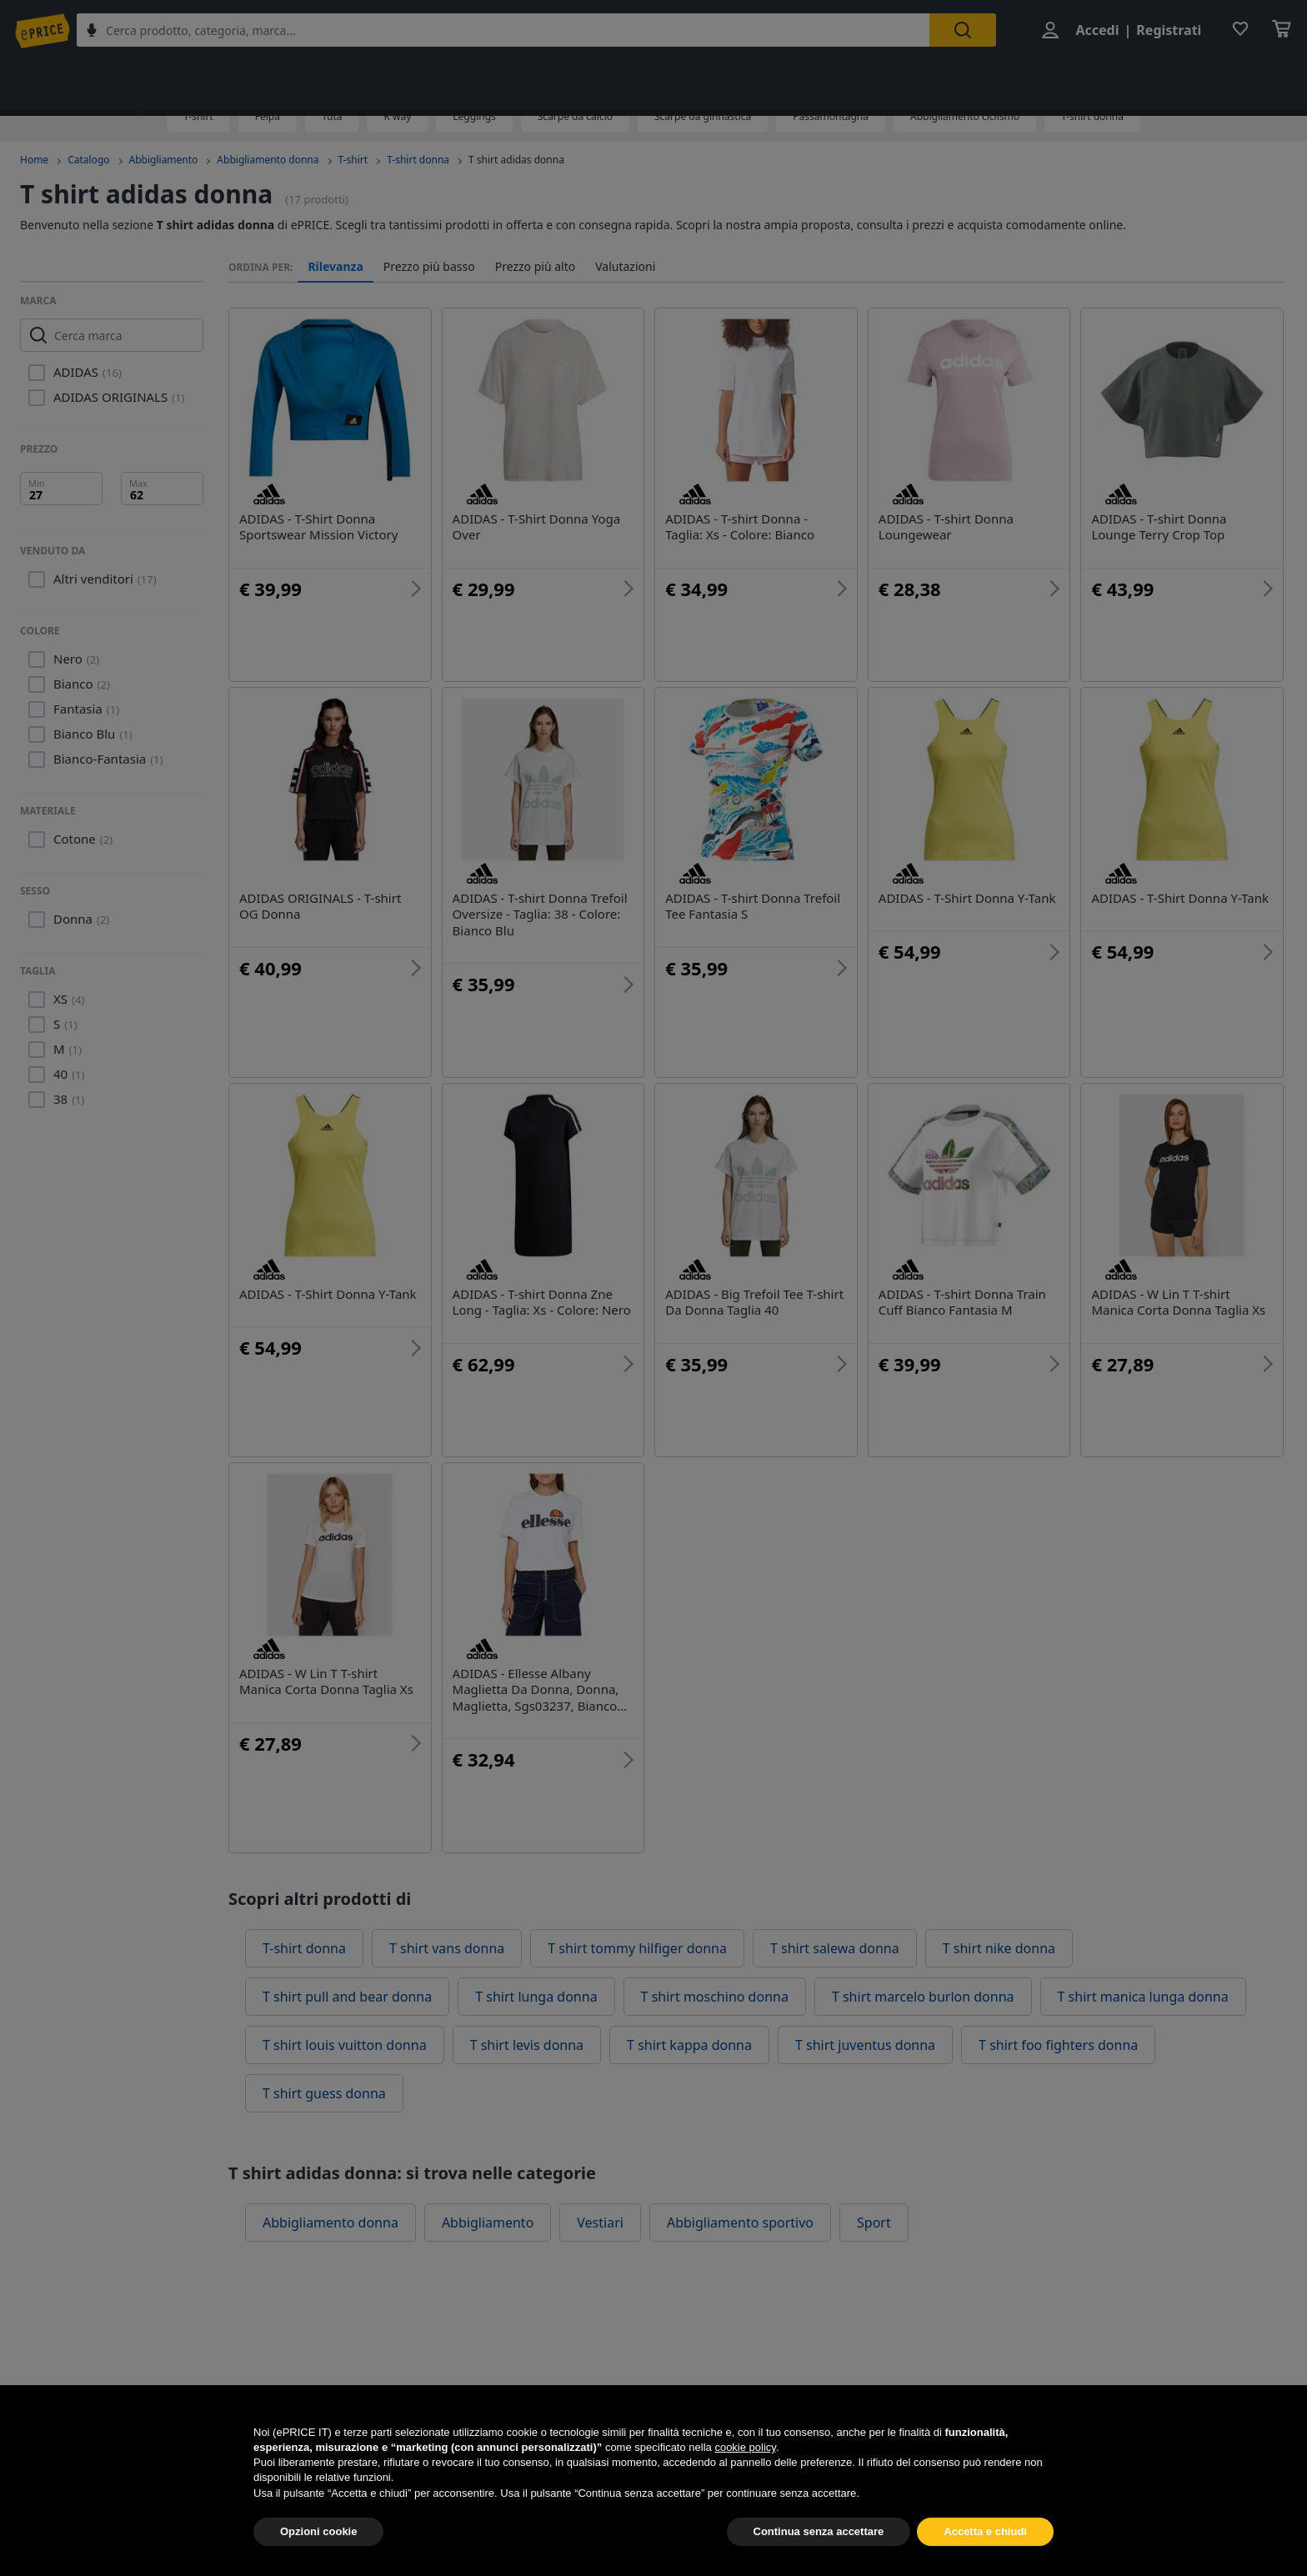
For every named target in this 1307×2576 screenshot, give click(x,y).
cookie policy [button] (744, 2481)
